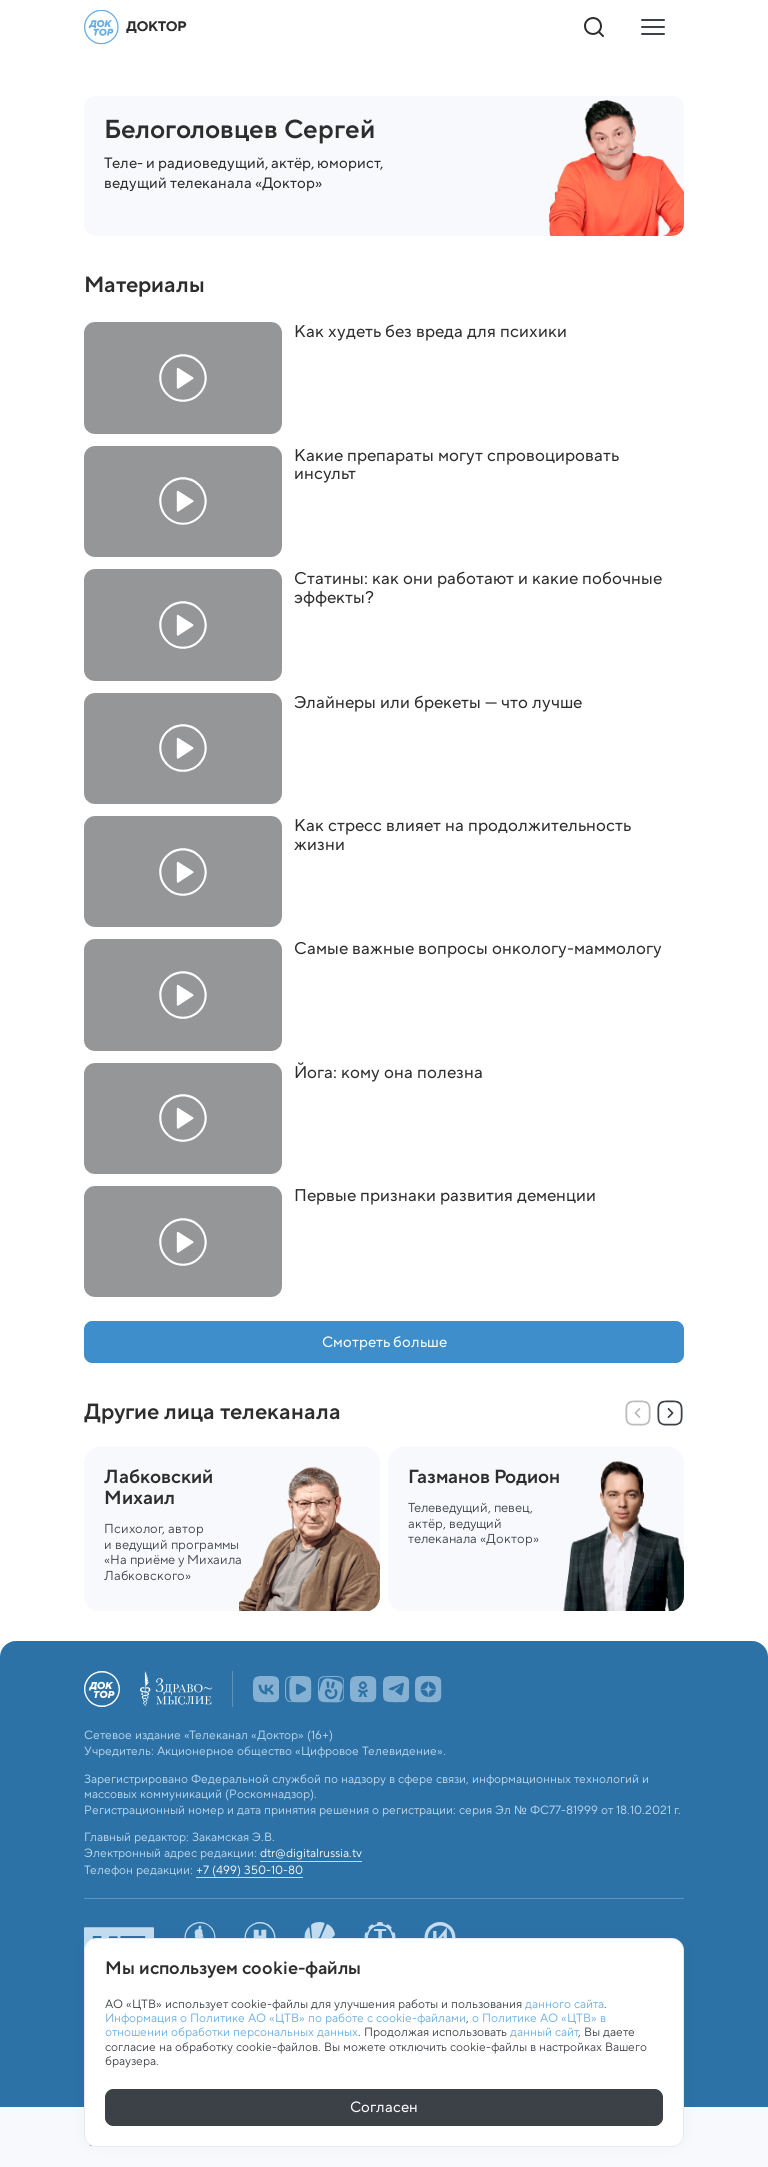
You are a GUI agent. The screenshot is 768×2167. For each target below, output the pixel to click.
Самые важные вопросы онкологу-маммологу (478, 948)
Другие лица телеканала (212, 1411)
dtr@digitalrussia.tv (311, 1849)
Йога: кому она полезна (388, 1072)
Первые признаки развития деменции (445, 1195)
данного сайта (564, 2000)
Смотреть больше (384, 1342)
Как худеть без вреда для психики (430, 331)
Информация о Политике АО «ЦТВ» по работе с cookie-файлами (285, 2014)
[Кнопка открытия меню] (652, 27)
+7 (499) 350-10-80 (249, 1866)
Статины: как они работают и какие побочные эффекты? (478, 587)
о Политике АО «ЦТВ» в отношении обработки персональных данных (355, 2021)
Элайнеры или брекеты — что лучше (438, 702)
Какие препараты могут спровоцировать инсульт (456, 464)
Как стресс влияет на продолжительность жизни (462, 834)
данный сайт (544, 2029)
